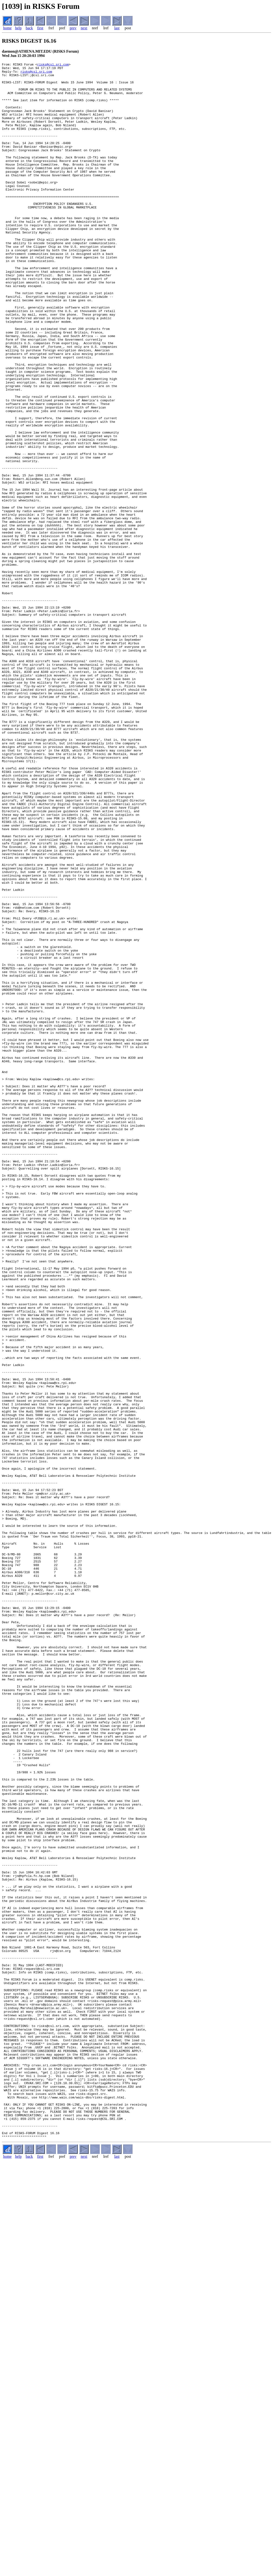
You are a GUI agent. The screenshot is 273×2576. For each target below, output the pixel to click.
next (84, 28)
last (116, 28)
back (29, 28)
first (40, 28)
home (7, 28)
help (18, 28)
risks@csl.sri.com (53, 65)
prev (73, 28)
